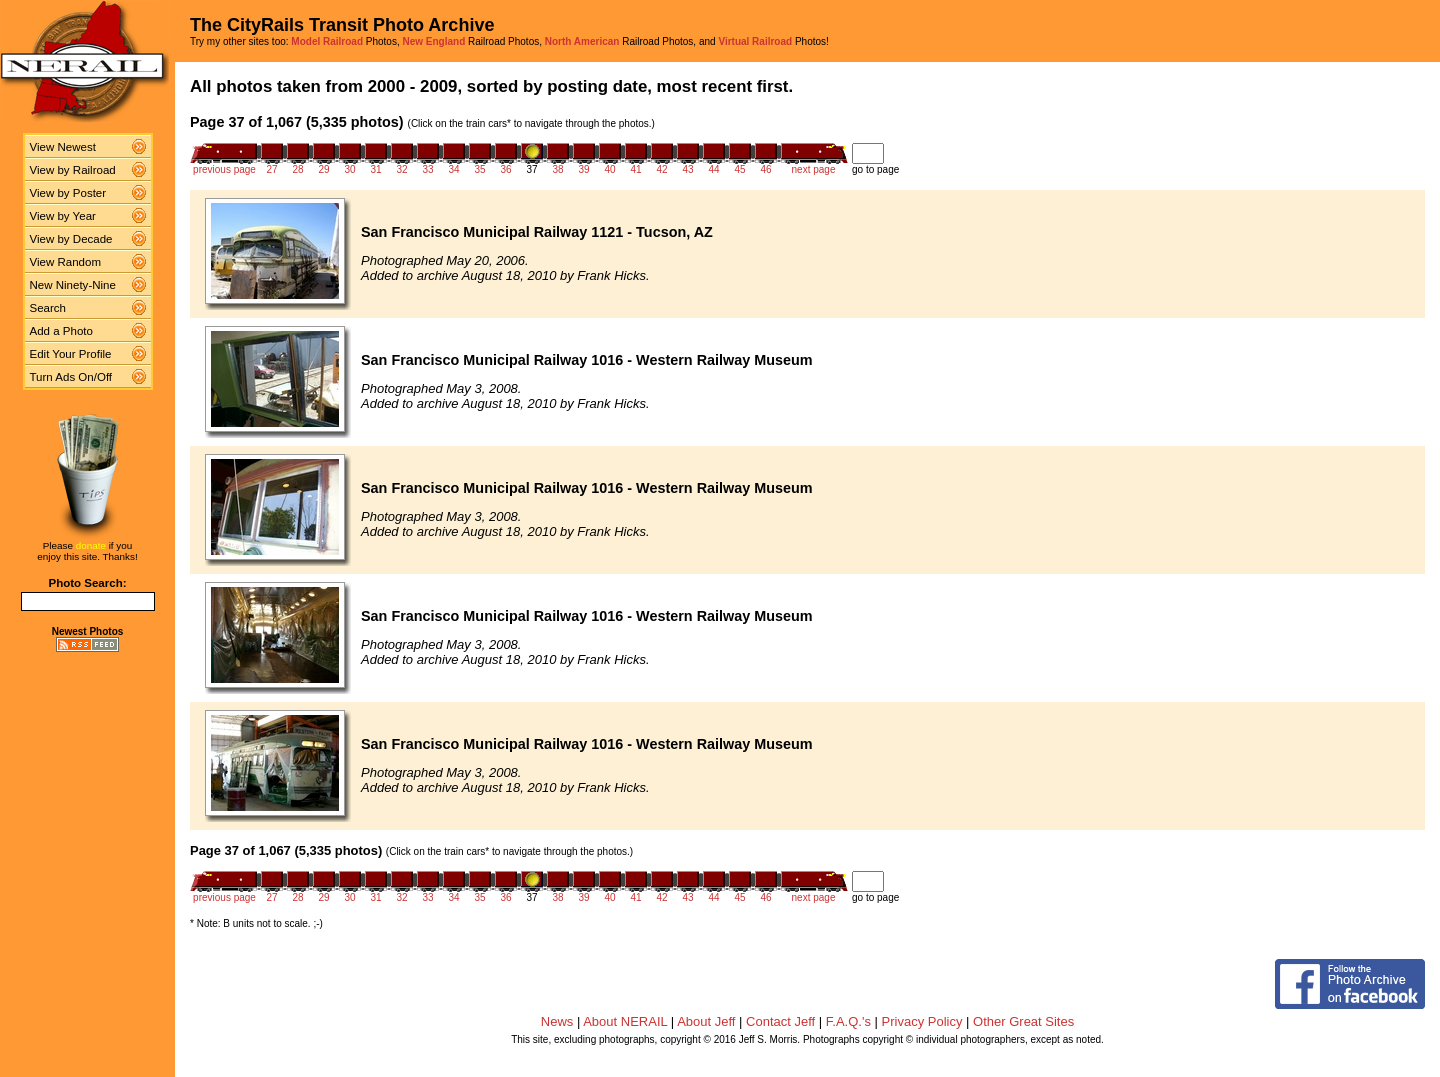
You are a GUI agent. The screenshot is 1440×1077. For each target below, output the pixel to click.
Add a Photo (61, 331)
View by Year (63, 216)
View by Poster (68, 193)
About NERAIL (625, 1021)
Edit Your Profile (71, 354)
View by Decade (71, 239)
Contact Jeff (780, 1021)
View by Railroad (73, 170)
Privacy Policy (922, 1021)
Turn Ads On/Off (71, 377)
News (557, 1021)
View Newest (63, 147)
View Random (65, 262)
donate (91, 545)
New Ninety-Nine (73, 285)
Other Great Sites (1023, 1021)
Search (48, 308)
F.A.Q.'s (848, 1021)
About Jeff (706, 1021)
